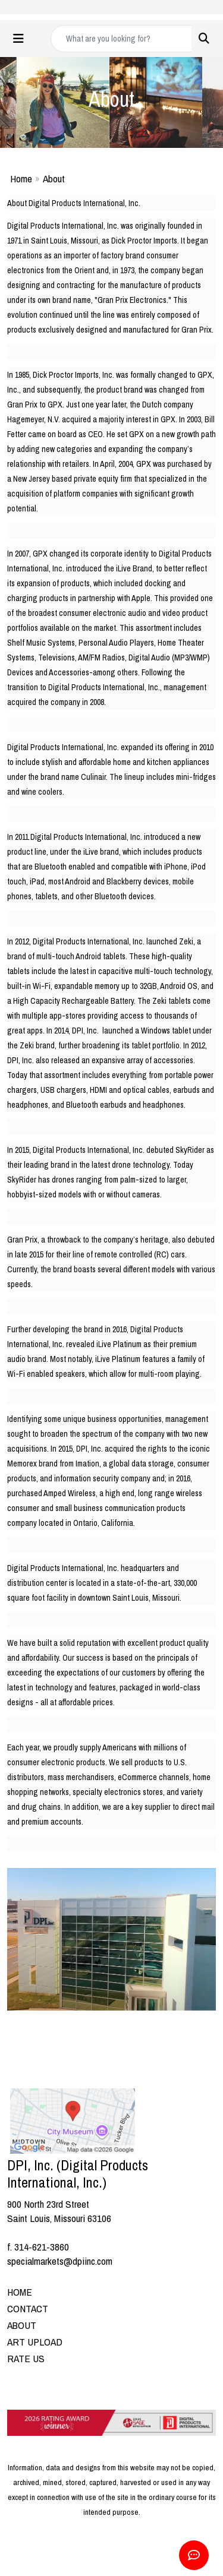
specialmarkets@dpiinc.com (59, 2261)
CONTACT (27, 2308)
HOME (19, 2292)
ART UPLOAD (34, 2342)
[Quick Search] (121, 38)
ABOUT (21, 2325)
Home (21, 178)
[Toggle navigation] (18, 38)
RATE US (26, 2358)
